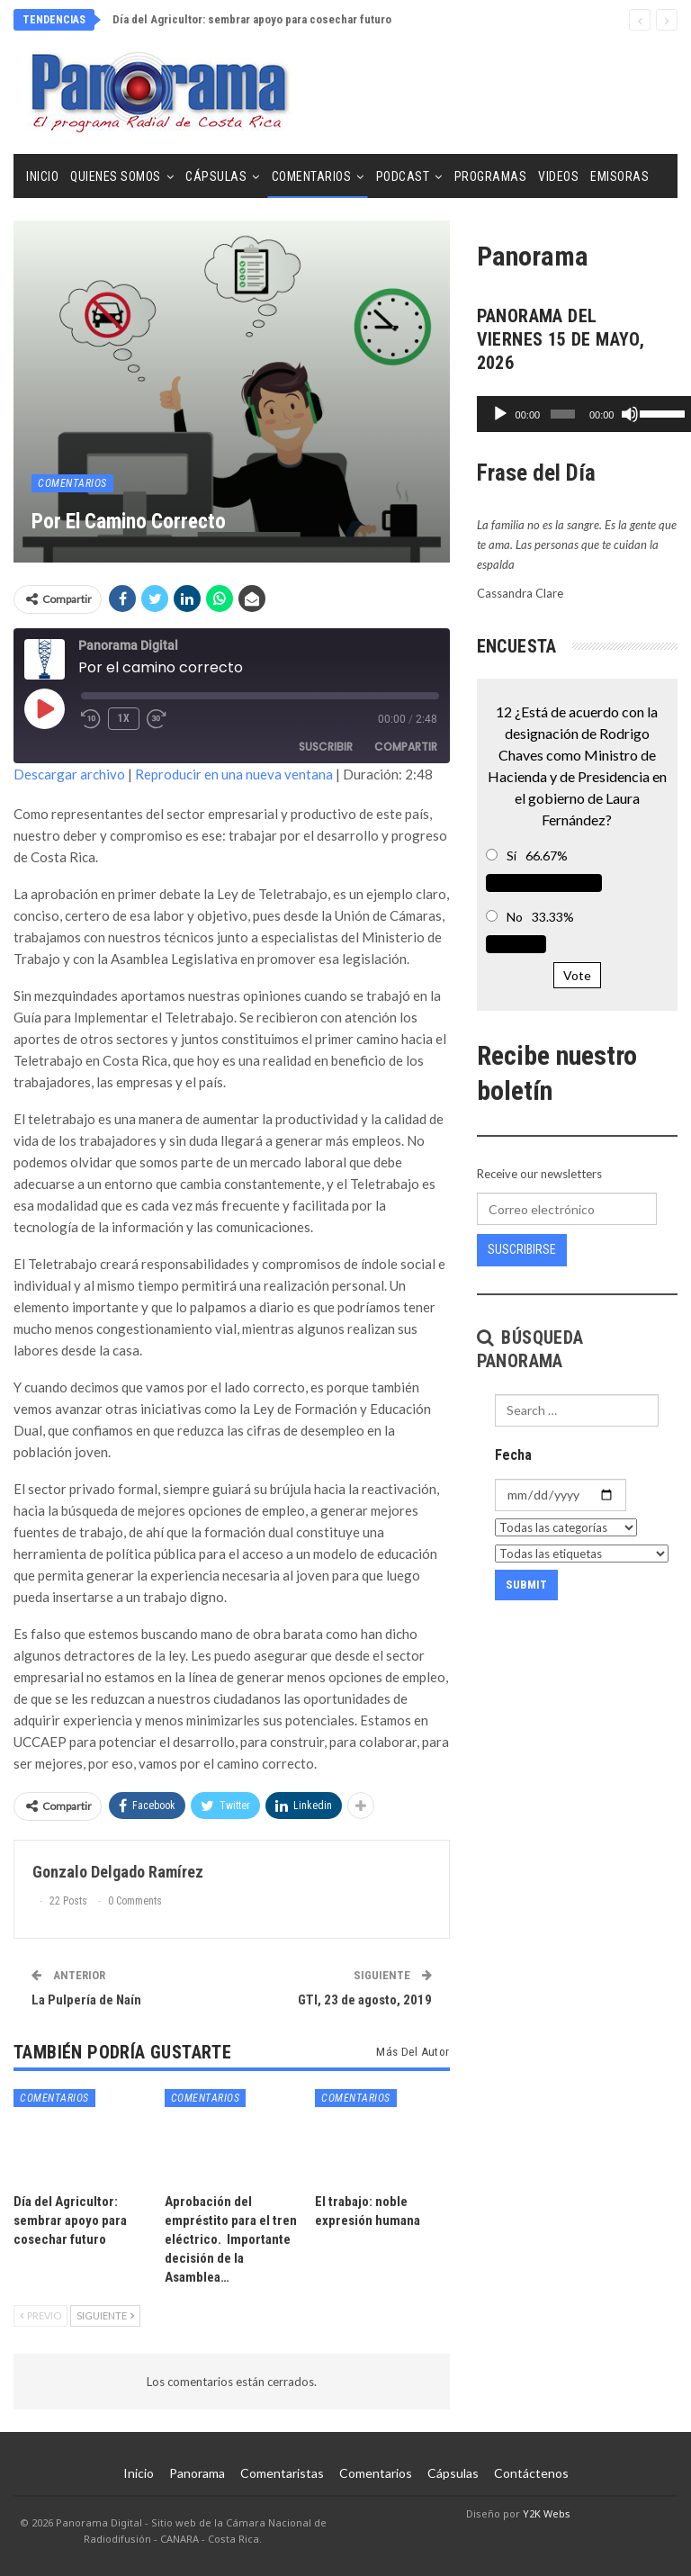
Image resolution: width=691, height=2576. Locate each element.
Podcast (403, 176)
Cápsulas (216, 176)
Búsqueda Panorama (530, 1349)
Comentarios (312, 176)
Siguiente (105, 2315)
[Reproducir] (500, 414)
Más (603, 176)
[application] (577, 414)
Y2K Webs (546, 2513)
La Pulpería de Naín (86, 2000)
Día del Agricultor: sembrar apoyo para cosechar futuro (251, 19)
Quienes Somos (115, 176)
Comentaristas (282, 2473)
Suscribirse (522, 1249)
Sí (511, 855)
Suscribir (326, 746)
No (515, 916)
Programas (490, 176)
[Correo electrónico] (567, 1209)
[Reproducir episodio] (44, 708)
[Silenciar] (622, 414)
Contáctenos (531, 2473)
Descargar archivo (69, 774)
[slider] (557, 414)
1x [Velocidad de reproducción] (124, 718)
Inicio (42, 176)
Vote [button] (577, 975)
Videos (558, 176)
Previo (40, 2315)
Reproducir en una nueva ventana (234, 774)
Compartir (405, 746)
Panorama (197, 2473)
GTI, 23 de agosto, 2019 (365, 2000)
